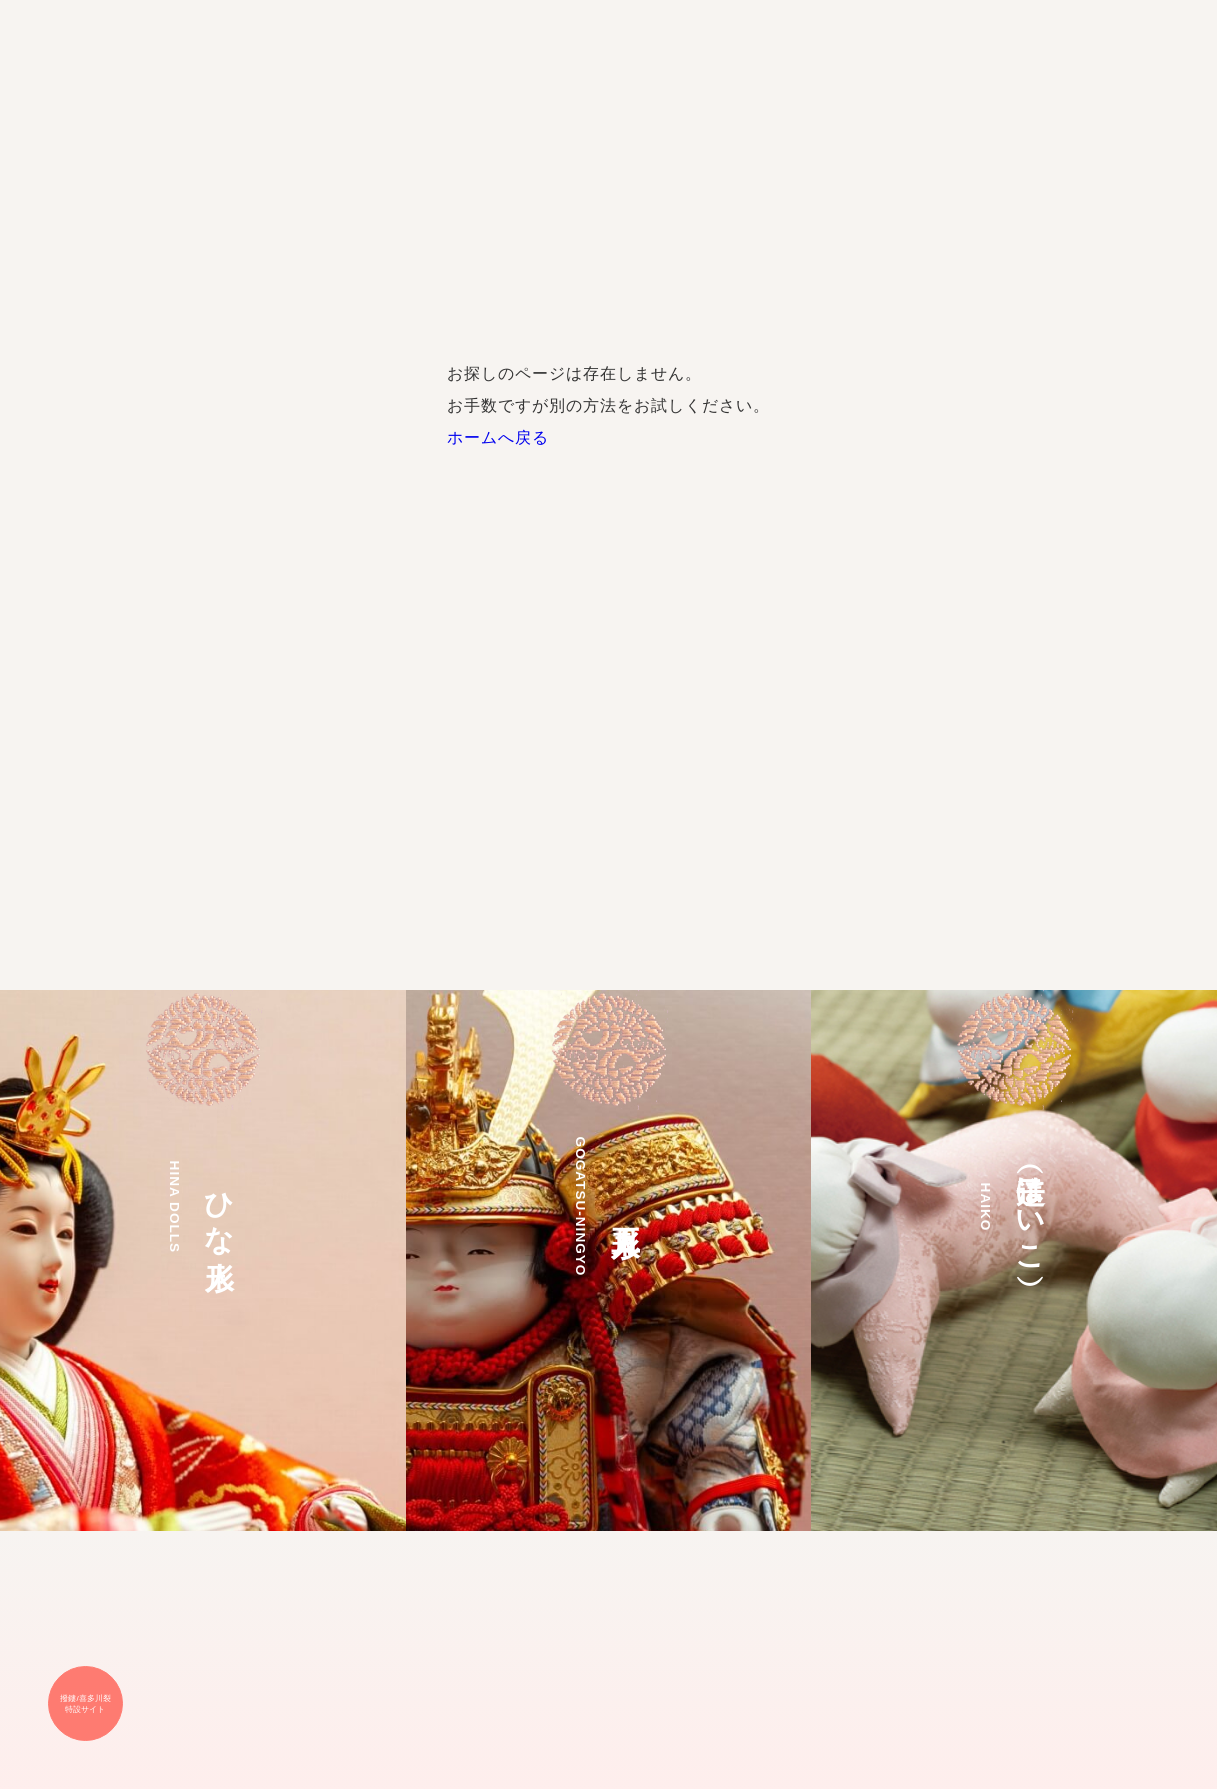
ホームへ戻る (498, 437)
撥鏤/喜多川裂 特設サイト (85, 1704)
